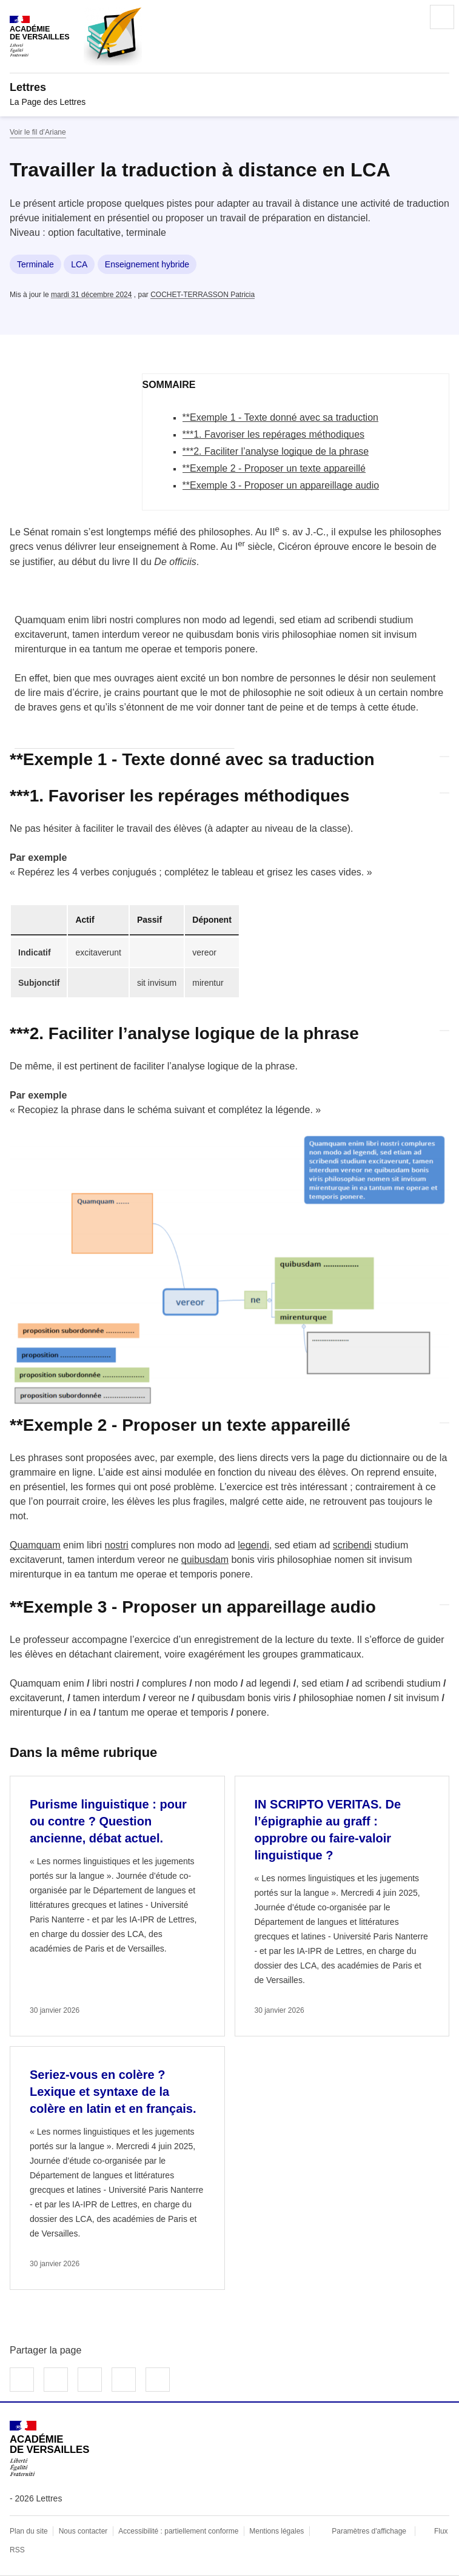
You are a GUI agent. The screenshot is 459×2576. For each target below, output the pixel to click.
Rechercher (408, 17)
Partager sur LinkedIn (90, 2379)
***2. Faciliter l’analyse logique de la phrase (276, 451)
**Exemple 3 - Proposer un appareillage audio (281, 485)
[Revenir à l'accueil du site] (49, 2448)
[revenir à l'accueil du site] (229, 87)
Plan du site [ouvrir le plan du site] (29, 2531)
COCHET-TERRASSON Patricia (202, 294)
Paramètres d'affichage (369, 2531)
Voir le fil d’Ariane (38, 132)
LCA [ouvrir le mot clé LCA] (79, 264)
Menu (442, 17)
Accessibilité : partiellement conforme (178, 2531)
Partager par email (124, 2379)
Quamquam (35, 1545)
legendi (253, 1545)
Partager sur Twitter (56, 2379)
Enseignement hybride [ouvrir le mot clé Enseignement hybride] (147, 264)
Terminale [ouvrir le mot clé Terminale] (35, 264)
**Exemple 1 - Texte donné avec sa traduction (280, 417)
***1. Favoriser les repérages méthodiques (274, 434)
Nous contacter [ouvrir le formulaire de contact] (83, 2531)
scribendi (352, 1545)
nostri (117, 1545)
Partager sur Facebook (22, 2379)
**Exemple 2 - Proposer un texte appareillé (274, 468)
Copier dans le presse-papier (158, 2379)
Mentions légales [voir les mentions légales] (276, 2531)
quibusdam (205, 1559)
